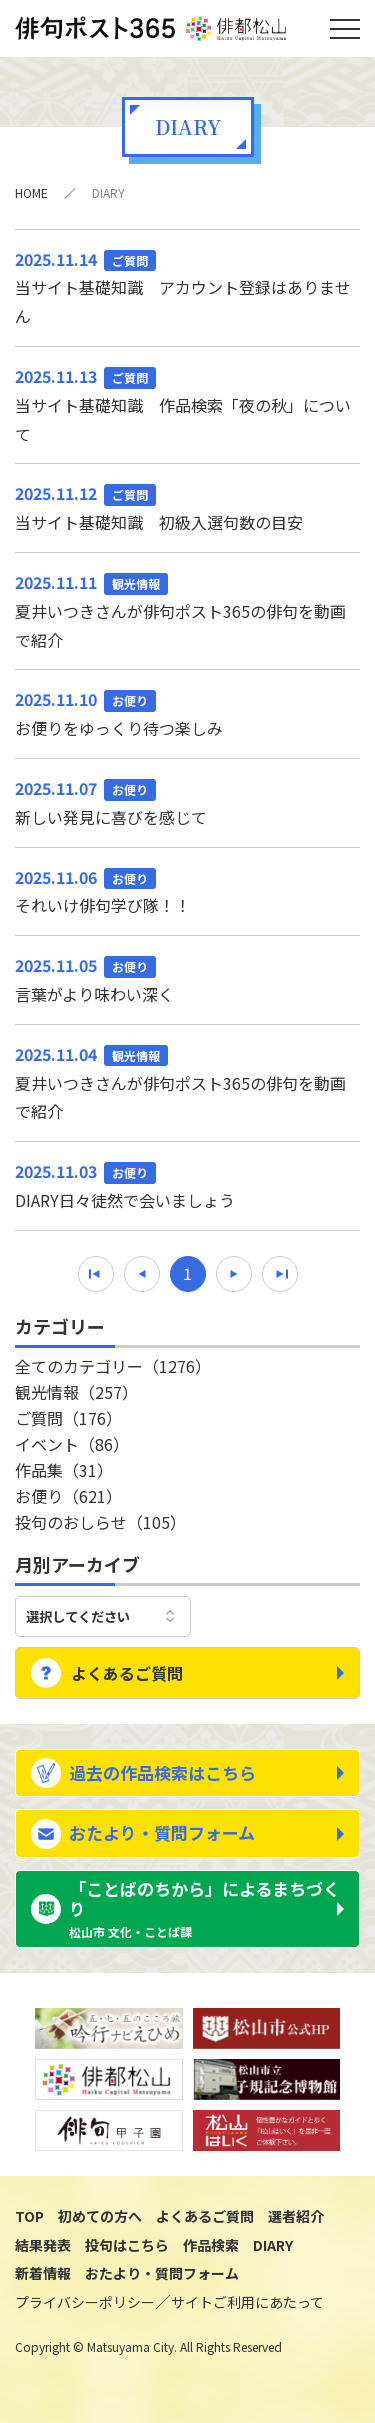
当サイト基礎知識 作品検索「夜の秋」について (187, 404)
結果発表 (43, 2245)
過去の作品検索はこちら (162, 1772)
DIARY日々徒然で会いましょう (187, 1184)
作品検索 (211, 2245)
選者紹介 (296, 2216)
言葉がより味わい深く (187, 978)
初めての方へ (100, 2216)
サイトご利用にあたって (247, 2302)
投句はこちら (127, 2245)
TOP (29, 2216)
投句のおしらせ (100, 1522)
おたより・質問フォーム (162, 1832)
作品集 (64, 1470)
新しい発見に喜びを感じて (187, 801)
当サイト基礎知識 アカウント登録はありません (187, 287)
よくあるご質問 (127, 1673)
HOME (31, 192)
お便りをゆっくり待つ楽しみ (187, 712)
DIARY (273, 2245)
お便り (68, 1496)
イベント (72, 1444)
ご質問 (68, 1418)
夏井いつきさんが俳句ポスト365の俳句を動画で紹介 (187, 610)
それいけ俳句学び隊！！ (187, 890)
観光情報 (76, 1392)
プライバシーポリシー (85, 2302)
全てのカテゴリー (113, 1366)
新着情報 (43, 2273)
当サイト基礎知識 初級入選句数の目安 (187, 506)
